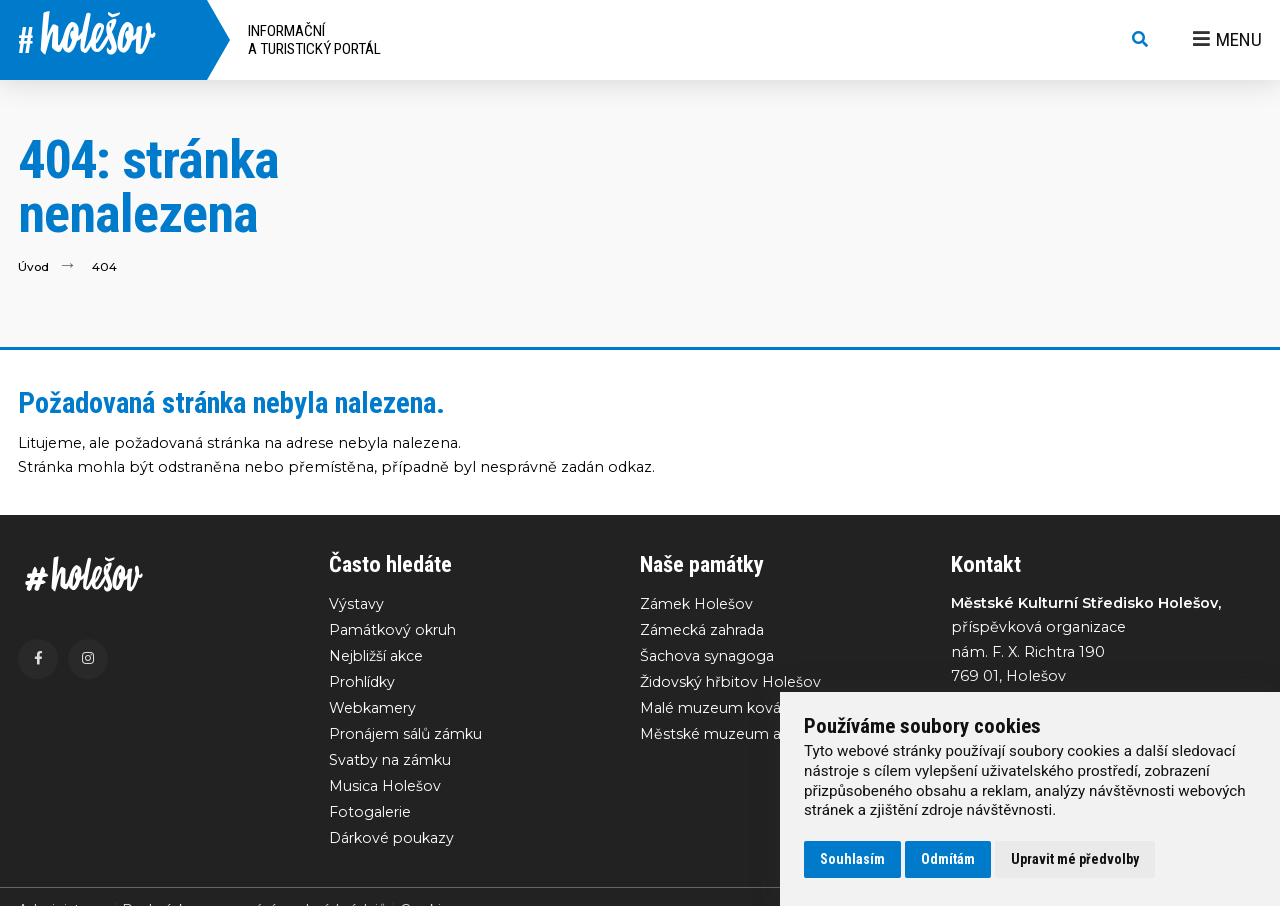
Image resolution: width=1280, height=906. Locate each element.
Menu (1227, 39)
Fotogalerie (371, 816)
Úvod (34, 266)
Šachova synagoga (708, 657)
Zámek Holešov (698, 604)
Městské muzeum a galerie (738, 736)
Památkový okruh (395, 630)
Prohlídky (364, 683)
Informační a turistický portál (314, 40)
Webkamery (374, 710)
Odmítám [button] (948, 859)
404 (105, 266)
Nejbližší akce (378, 657)
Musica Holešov (385, 789)
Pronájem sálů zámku (409, 736)
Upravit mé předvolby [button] (1075, 859)
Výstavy (356, 604)
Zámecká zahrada (704, 630)
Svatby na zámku (392, 763)
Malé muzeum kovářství (728, 710)
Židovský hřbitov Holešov (732, 683)
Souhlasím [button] (852, 859)
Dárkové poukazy (393, 842)
